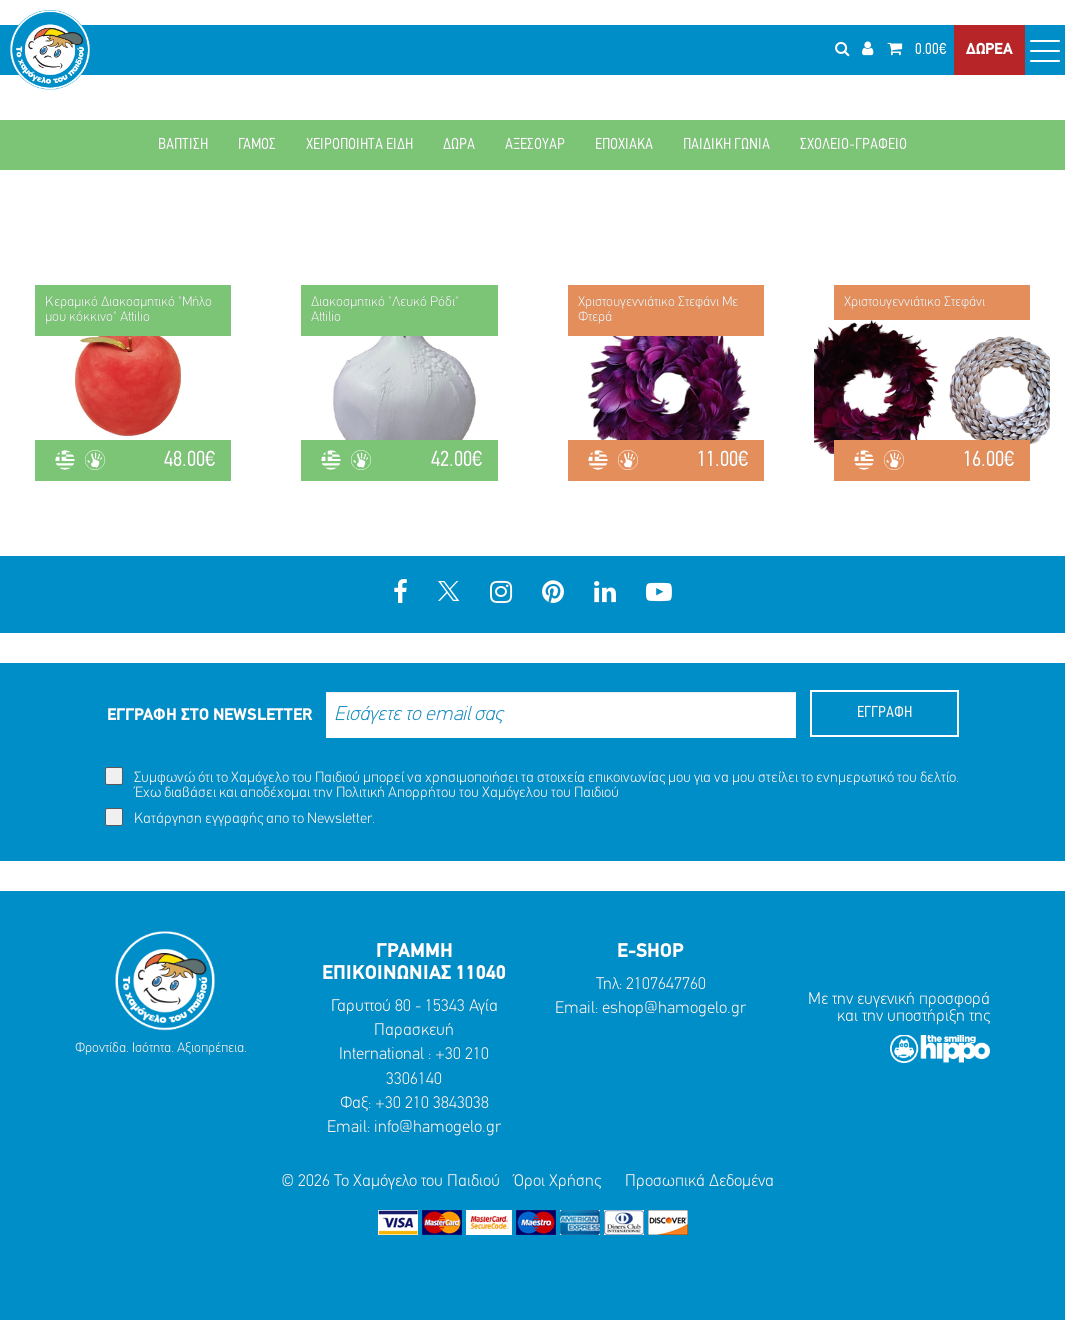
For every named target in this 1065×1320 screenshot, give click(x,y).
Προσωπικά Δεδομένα (699, 1181)
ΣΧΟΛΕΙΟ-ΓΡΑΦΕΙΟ (853, 145)
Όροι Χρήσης (557, 1181)
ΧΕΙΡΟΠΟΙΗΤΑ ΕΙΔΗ (359, 145)
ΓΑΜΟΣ (257, 145)
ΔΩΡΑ (459, 145)
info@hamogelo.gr (437, 1127)
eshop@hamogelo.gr (674, 1008)
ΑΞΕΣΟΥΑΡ (535, 145)
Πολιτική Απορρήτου (396, 793)
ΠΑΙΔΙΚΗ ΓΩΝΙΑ (726, 145)
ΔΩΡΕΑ (989, 50)
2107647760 (666, 984)
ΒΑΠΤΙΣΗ (183, 145)
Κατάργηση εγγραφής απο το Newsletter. (240, 817)
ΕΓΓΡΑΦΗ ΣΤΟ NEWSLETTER (209, 715)
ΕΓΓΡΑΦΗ (884, 713)
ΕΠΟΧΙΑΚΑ (624, 145)
